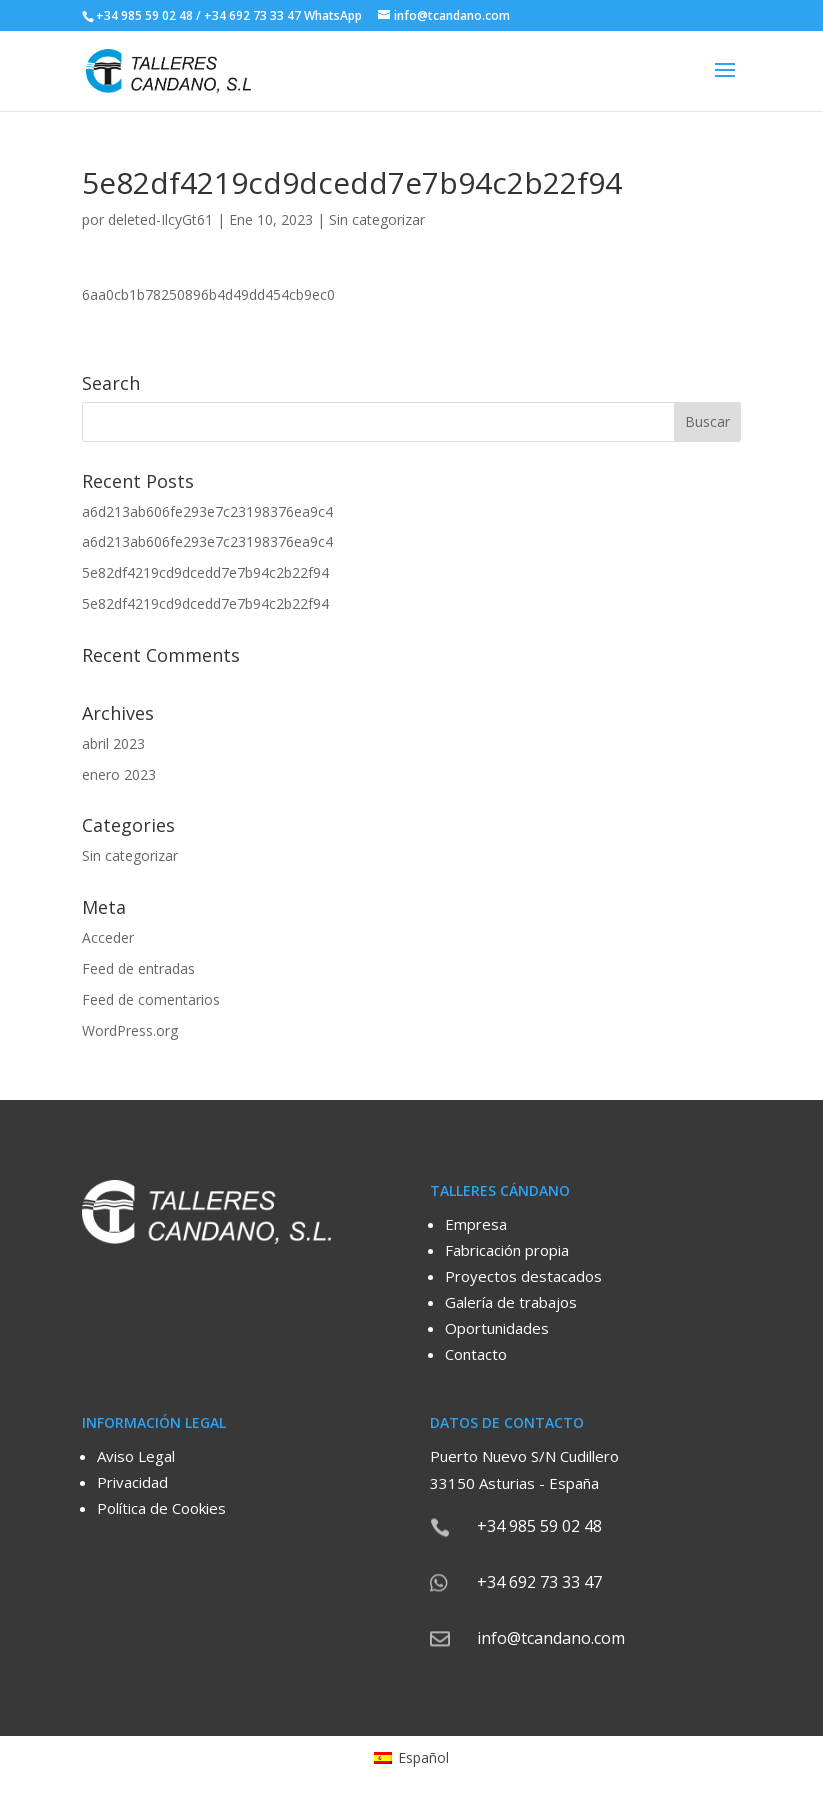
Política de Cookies (161, 1508)
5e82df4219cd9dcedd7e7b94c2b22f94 (205, 572)
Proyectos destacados (523, 1276)
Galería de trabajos (511, 1302)
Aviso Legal (136, 1456)
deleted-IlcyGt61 (160, 219)
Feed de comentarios (151, 999)
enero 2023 (119, 774)
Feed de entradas (138, 968)
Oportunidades (497, 1328)
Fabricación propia (507, 1250)
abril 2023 (113, 743)
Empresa (476, 1224)
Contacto (476, 1354)
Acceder (108, 937)
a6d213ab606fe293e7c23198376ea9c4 (207, 511)
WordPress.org (130, 1030)
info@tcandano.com (551, 1638)
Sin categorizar (377, 219)
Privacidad (132, 1482)
